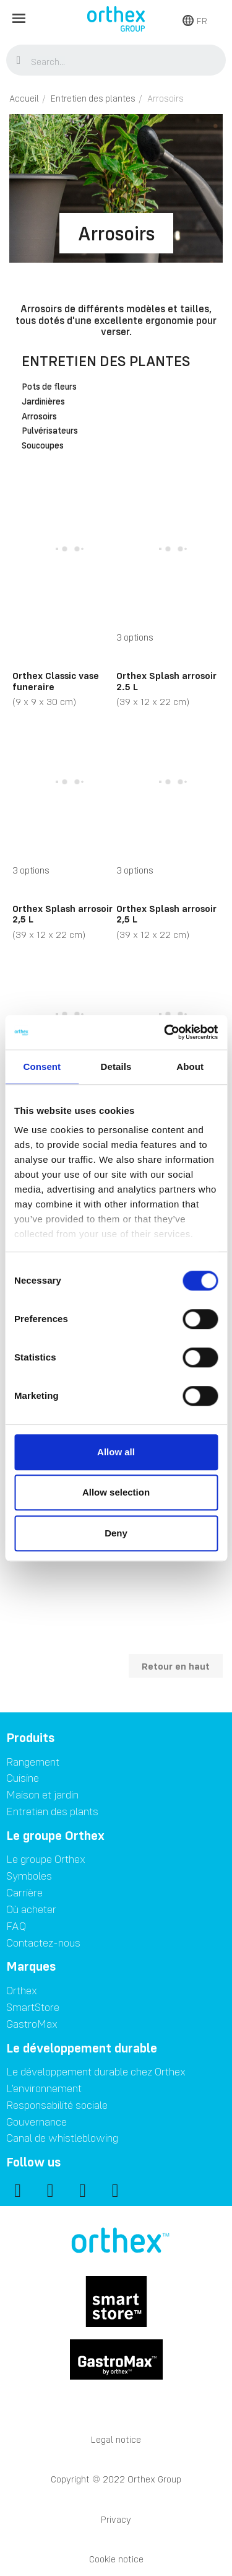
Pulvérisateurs (50, 431)
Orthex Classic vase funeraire (55, 681)
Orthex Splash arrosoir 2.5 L (166, 681)
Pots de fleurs (49, 387)
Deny (116, 1533)
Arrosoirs (39, 417)
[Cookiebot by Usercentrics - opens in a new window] (165, 1032)
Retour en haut (176, 1666)
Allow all (116, 1452)
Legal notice (116, 2439)
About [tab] (190, 1066)
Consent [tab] (42, 1066)
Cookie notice (116, 2559)
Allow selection (116, 1492)
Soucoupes (43, 446)
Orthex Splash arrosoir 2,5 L (62, 914)
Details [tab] (116, 1066)
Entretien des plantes (106, 361)
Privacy (116, 2519)
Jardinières (43, 402)
